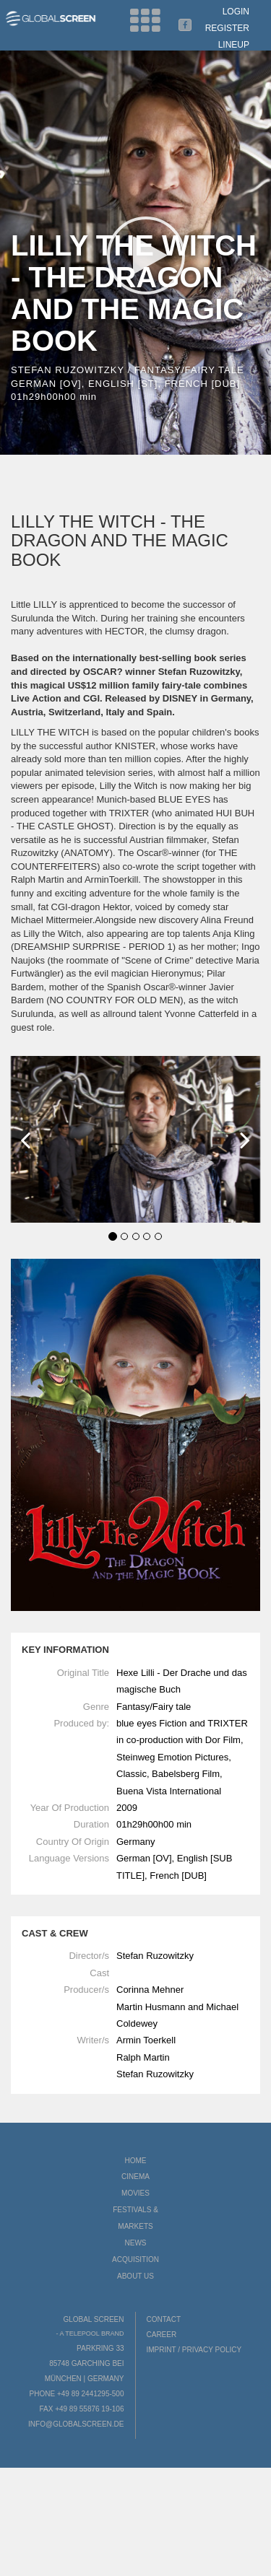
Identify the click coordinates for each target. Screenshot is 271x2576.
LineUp (233, 45)
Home (136, 2161)
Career (162, 2335)
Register (227, 28)
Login (236, 11)
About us (135, 2276)
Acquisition (135, 2259)
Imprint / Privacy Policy (194, 2350)
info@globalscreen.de (76, 2424)
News (136, 2243)
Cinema (135, 2176)
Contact (164, 2319)
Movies (135, 2193)
